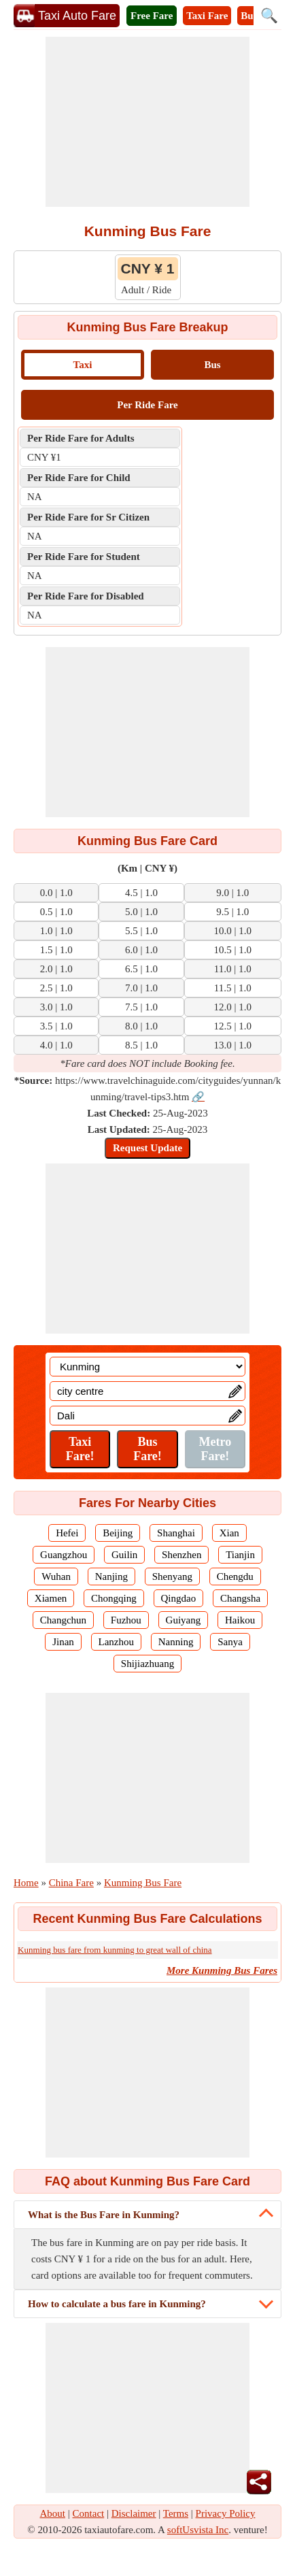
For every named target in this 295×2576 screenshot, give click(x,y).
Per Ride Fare (147, 404)
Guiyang (183, 1620)
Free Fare (152, 15)
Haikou (240, 1620)
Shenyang (172, 1576)
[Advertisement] (147, 122)
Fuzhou (126, 1620)
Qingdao (178, 1598)
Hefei (67, 1533)
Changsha (240, 1598)
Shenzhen (181, 1554)
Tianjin (240, 1554)
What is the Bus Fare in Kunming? (103, 2214)
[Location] (147, 1366)
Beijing (118, 1533)
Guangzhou (63, 1554)
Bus (212, 364)
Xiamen (51, 1598)
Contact (89, 2513)
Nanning (176, 1641)
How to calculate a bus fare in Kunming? (117, 2303)
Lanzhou (116, 1641)
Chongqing (114, 1598)
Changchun (63, 1620)
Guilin (124, 1554)
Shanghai (176, 1533)
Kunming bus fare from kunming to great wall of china (115, 1950)
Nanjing (111, 1576)
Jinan (63, 1641)
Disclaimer (133, 2513)
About (53, 2513)
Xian (229, 1533)
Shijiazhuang (147, 1663)
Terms (175, 2513)
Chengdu (235, 1576)
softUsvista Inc (197, 2529)
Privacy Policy (226, 2513)
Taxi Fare (207, 15)
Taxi (82, 364)
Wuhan (56, 1576)
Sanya (230, 1641)
